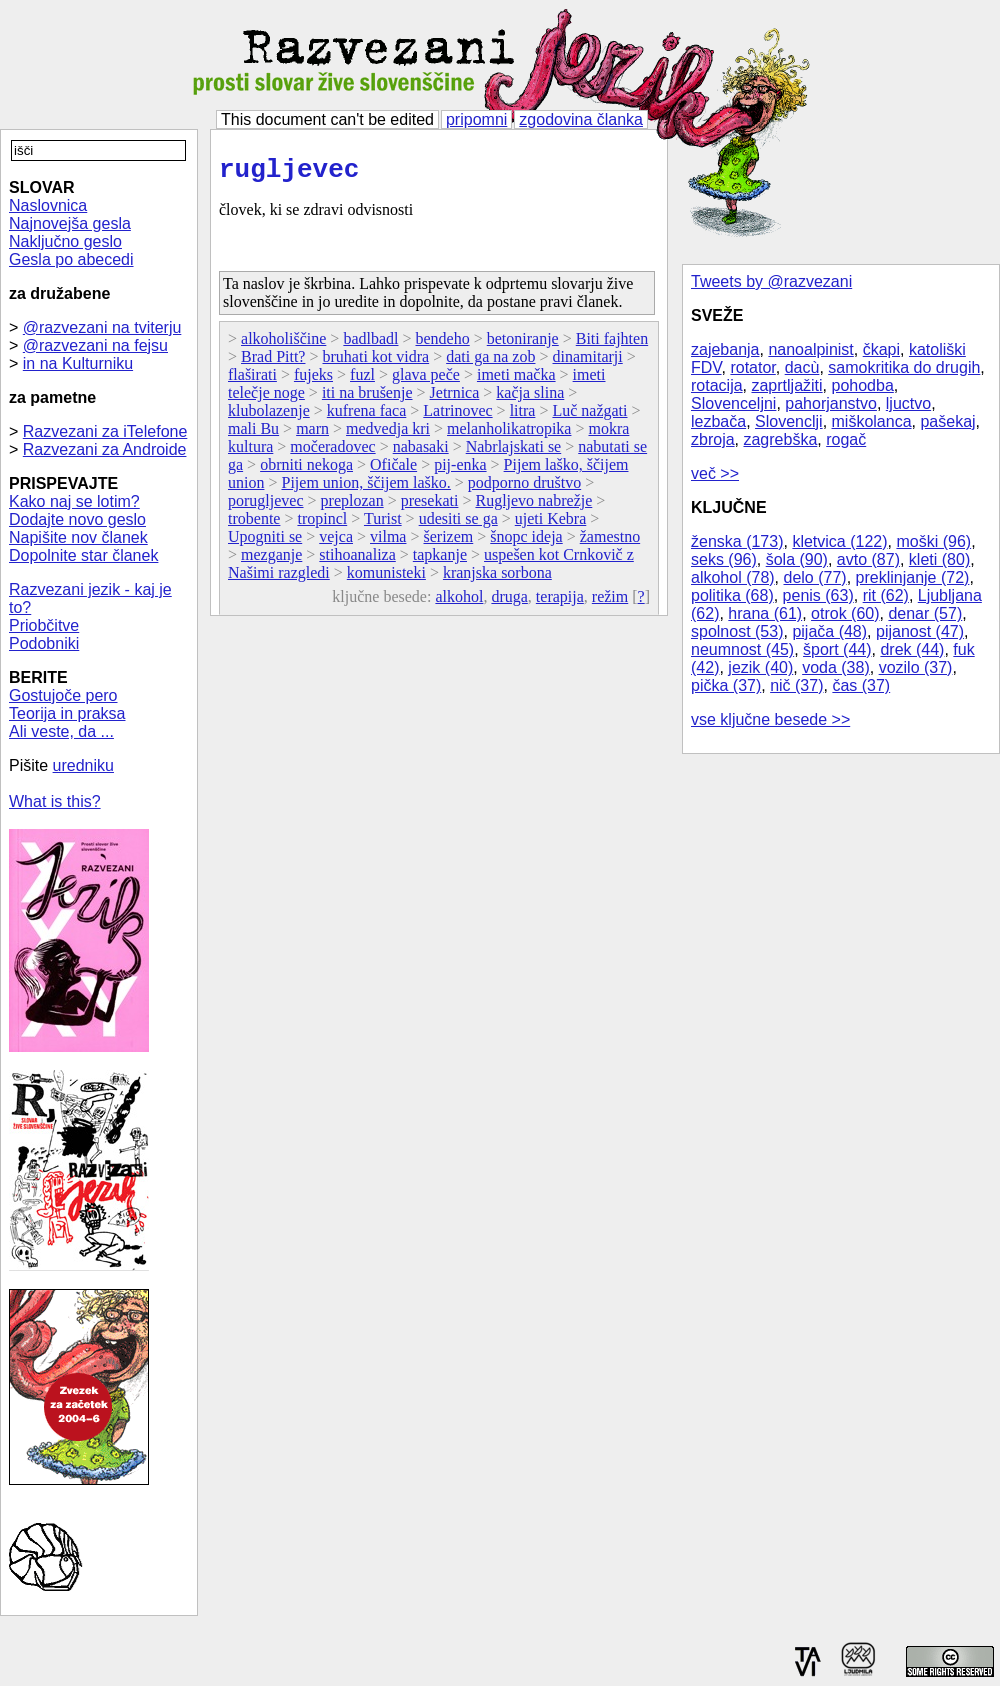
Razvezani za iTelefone (105, 431)
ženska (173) (737, 541)
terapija (560, 602)
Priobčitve (44, 625)
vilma (388, 542)
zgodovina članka (581, 119)
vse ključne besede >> (770, 719)
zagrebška (780, 439)
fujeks (313, 380)
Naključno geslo (65, 241)
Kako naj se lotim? (74, 501)
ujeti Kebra (551, 524)
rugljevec (289, 173)
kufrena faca (367, 416)
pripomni (476, 119)
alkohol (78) (733, 577)
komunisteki (386, 578)
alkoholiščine (283, 344)
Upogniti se (265, 542)
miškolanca (872, 421)
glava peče (426, 380)
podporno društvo (524, 488)
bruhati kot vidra (376, 362)
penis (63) (818, 595)
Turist (383, 524)
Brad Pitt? (273, 362)
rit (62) (886, 595)
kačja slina (530, 398)
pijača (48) (829, 631)
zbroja (713, 439)
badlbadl (370, 344)
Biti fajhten (612, 344)
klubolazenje (269, 416)
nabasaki (421, 452)
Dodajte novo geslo (77, 519)
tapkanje (440, 560)
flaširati (252, 380)
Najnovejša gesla (70, 223)
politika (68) (732, 595)
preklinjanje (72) (913, 577)
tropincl (322, 524)
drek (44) (912, 649)
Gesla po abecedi (71, 259)
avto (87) (868, 559)
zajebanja (725, 349)
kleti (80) (939, 559)
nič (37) (796, 685)
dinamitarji (588, 362)
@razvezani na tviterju (102, 327)
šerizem (449, 542)
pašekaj (947, 421)
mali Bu (253, 434)
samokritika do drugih (904, 367)
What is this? (55, 801)
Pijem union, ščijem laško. (365, 488)
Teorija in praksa (67, 713)
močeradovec (332, 452)
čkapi (881, 349)
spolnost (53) (737, 631)
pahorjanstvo (831, 403)
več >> (715, 473)
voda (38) (836, 667)
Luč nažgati (589, 416)
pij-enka (460, 470)
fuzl (362, 380)
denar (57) (925, 613)
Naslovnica (48, 205)
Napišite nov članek (78, 537)
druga (509, 602)
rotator (752, 367)
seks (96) (724, 559)
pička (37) (726, 685)
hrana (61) (765, 613)
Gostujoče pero (63, 695)
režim (610, 602)
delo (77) (815, 577)
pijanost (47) (920, 631)
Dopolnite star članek (83, 555)
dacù (802, 367)
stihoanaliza (357, 560)
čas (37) (861, 685)
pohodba (863, 385)
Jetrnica (455, 398)
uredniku (83, 765)
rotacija (717, 385)
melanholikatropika (509, 434)
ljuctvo (908, 403)
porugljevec (266, 506)
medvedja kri (388, 434)
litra (523, 416)
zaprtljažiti (786, 385)
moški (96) (933, 541)
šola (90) (797, 559)
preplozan (352, 506)
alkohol (459, 602)
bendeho (443, 344)
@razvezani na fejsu (95, 345)
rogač (846, 439)
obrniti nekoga (306, 470)
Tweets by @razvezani (771, 281)
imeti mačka (516, 380)
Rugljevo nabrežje (533, 506)
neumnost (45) (742, 649)
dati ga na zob (490, 362)
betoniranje (523, 344)
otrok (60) (845, 613)
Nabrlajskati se (514, 452)
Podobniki (44, 643)
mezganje (271, 560)
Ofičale (393, 470)
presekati (430, 506)
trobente (254, 524)
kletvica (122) (839, 541)
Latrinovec (457, 416)
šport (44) (837, 649)
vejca (336, 542)
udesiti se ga (458, 524)
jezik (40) (760, 667)
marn (312, 434)
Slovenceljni (733, 403)
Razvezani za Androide (105, 449)
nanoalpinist (810, 349)
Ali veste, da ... (61, 731)
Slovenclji (789, 421)
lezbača (718, 421)
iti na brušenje (367, 398)
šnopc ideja (526, 542)
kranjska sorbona (497, 578)
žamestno (610, 542)
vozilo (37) (916, 667)
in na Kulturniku (78, 363)
